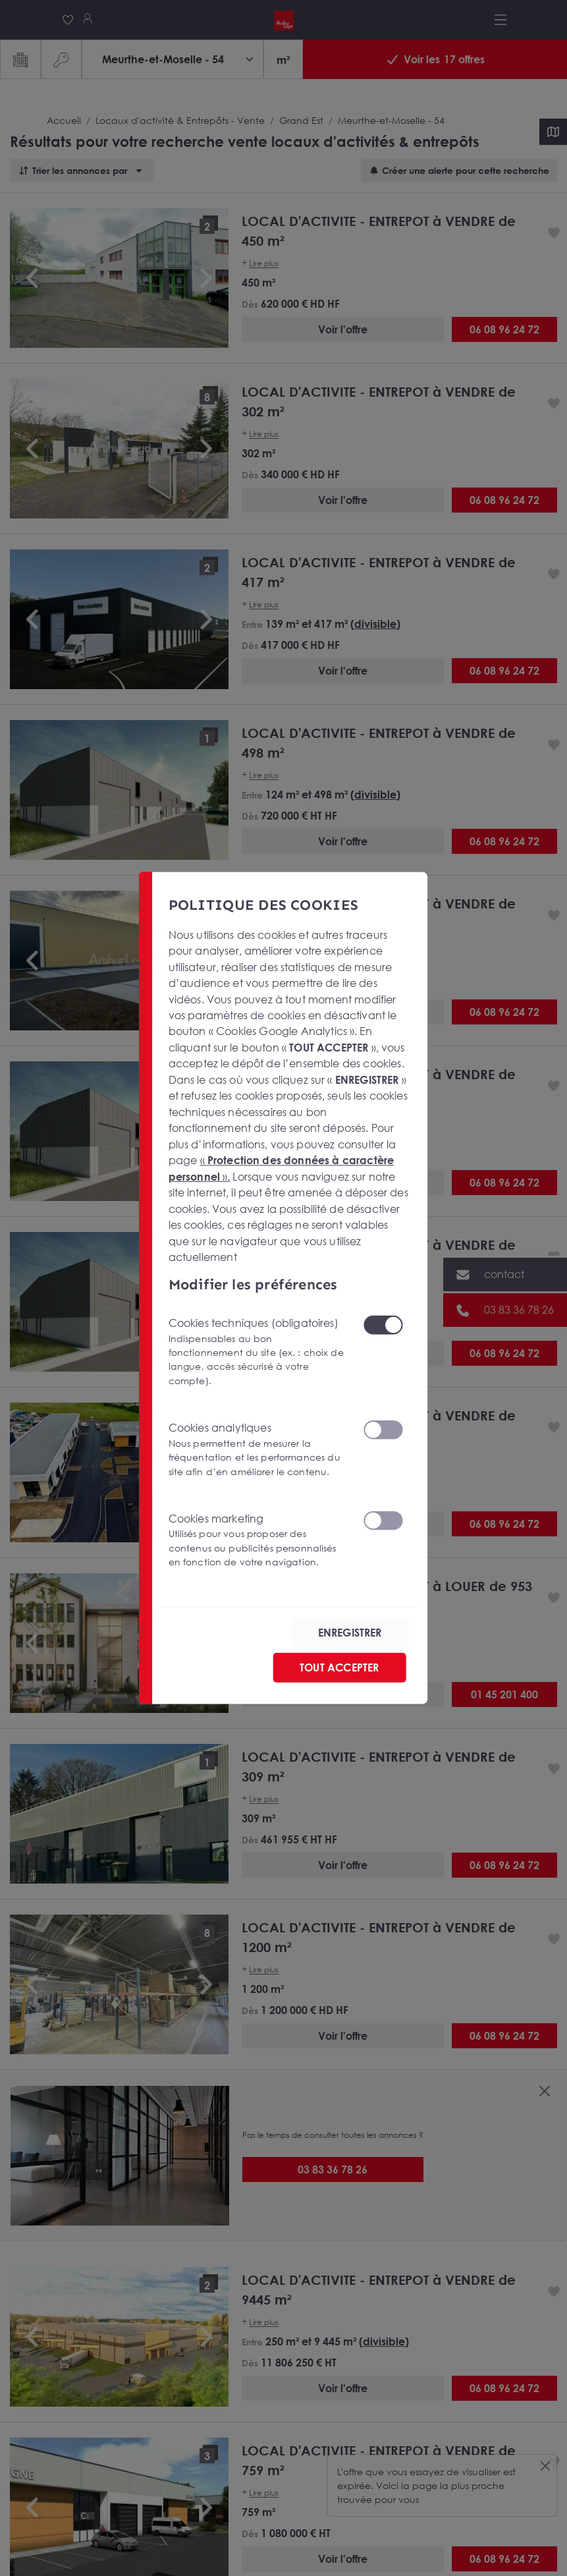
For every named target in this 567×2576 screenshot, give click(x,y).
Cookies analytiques (258, 1449)
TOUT (339, 1667)
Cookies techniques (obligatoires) (258, 1351)
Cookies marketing (258, 1540)
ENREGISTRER (350, 1632)
